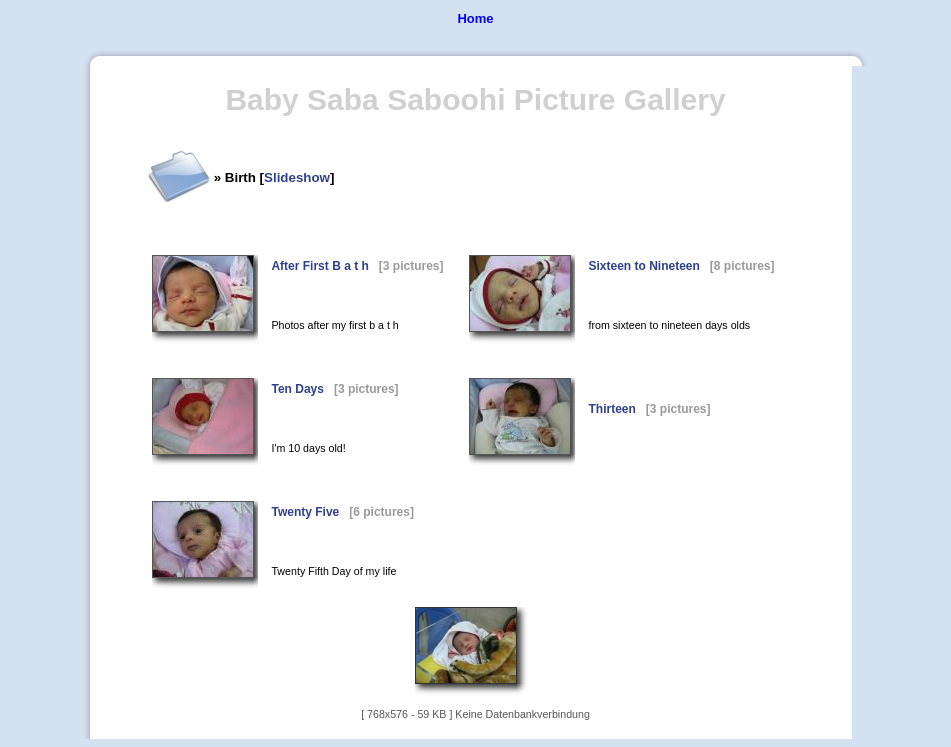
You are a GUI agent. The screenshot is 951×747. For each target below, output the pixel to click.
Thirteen (611, 409)
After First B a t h (319, 266)
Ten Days (297, 389)
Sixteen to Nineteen (643, 266)
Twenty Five (305, 512)
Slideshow (297, 177)
